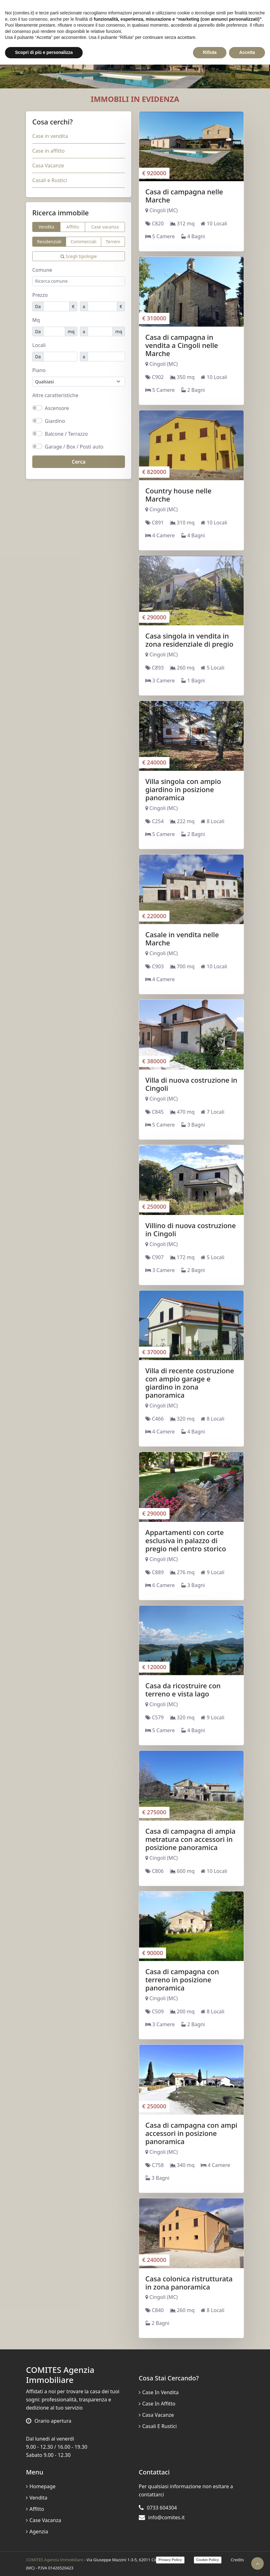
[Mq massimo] (100, 331)
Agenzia (37, 2531)
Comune (42, 269)
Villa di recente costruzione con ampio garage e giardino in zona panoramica (189, 1383)
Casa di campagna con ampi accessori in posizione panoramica (191, 2133)
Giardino (55, 421)
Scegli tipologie (78, 256)
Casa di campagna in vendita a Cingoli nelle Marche (181, 345)
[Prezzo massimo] (102, 306)
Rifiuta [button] (210, 52)
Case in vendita (50, 136)
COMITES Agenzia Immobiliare (54, 2560)
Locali (39, 345)
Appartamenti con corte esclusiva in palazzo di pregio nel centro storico (185, 1540)
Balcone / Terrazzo (66, 433)
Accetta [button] (247, 52)
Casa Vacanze (48, 165)
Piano (38, 370)
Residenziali (49, 241)
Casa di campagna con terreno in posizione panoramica (182, 1979)
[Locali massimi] (106, 356)
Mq (36, 320)
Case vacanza (105, 227)
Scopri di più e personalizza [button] (44, 52)
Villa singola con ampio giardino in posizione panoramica (183, 789)
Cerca (79, 461)
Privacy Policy (170, 2560)
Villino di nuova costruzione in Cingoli (190, 1229)
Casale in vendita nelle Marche (182, 938)
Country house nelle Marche (178, 494)
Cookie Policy (207, 2560)
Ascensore (57, 408)
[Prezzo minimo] (56, 306)
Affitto (72, 227)
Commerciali (83, 241)
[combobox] (78, 281)
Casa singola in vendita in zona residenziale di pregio (189, 640)
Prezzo (40, 295)
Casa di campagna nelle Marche (184, 195)
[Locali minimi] (60, 356)
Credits (237, 2560)
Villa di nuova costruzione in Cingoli (191, 1084)
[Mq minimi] (54, 331)
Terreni (113, 241)
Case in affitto (48, 150)
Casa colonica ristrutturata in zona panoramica (189, 2282)
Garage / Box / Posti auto (74, 446)
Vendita (46, 227)
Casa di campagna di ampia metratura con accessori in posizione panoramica (190, 1839)
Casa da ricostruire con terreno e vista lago (183, 1689)
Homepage (40, 2486)
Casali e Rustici (49, 180)
